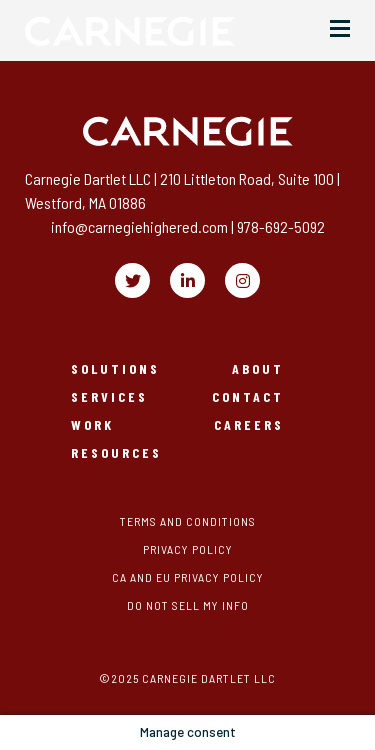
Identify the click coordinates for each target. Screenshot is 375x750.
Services (109, 397)
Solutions (115, 369)
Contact (248, 397)
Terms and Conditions (188, 521)
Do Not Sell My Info (188, 605)
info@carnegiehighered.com (139, 226)
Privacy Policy (188, 549)
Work (92, 425)
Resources (116, 453)
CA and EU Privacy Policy (188, 577)
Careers (249, 425)
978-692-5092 (281, 226)
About (258, 369)
